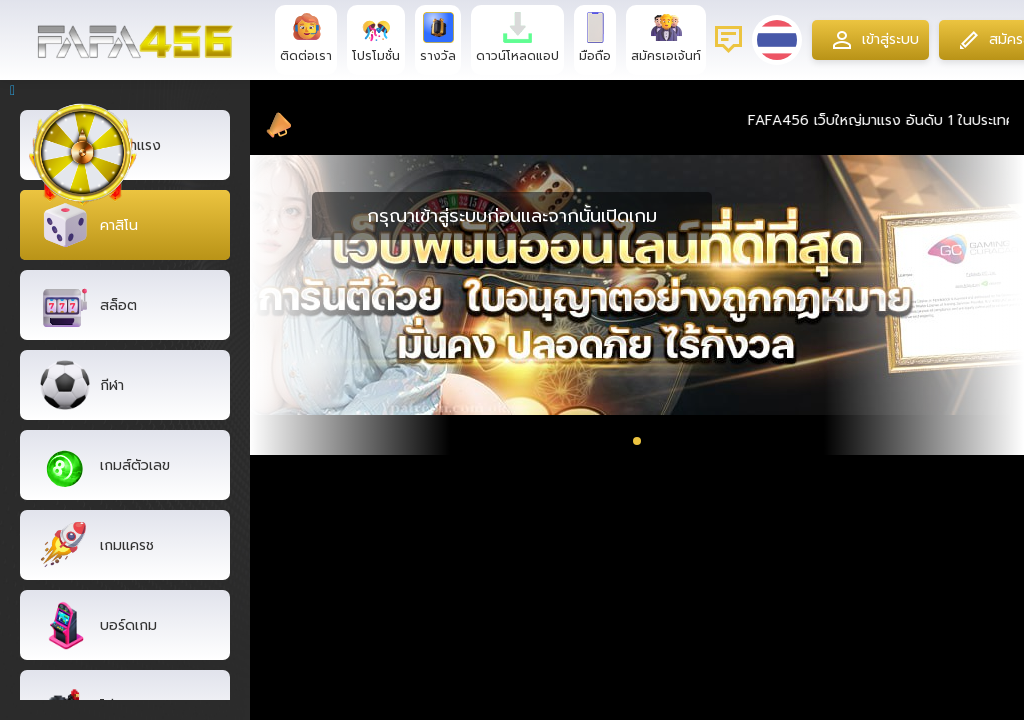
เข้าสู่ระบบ (873, 40)
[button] (637, 441)
